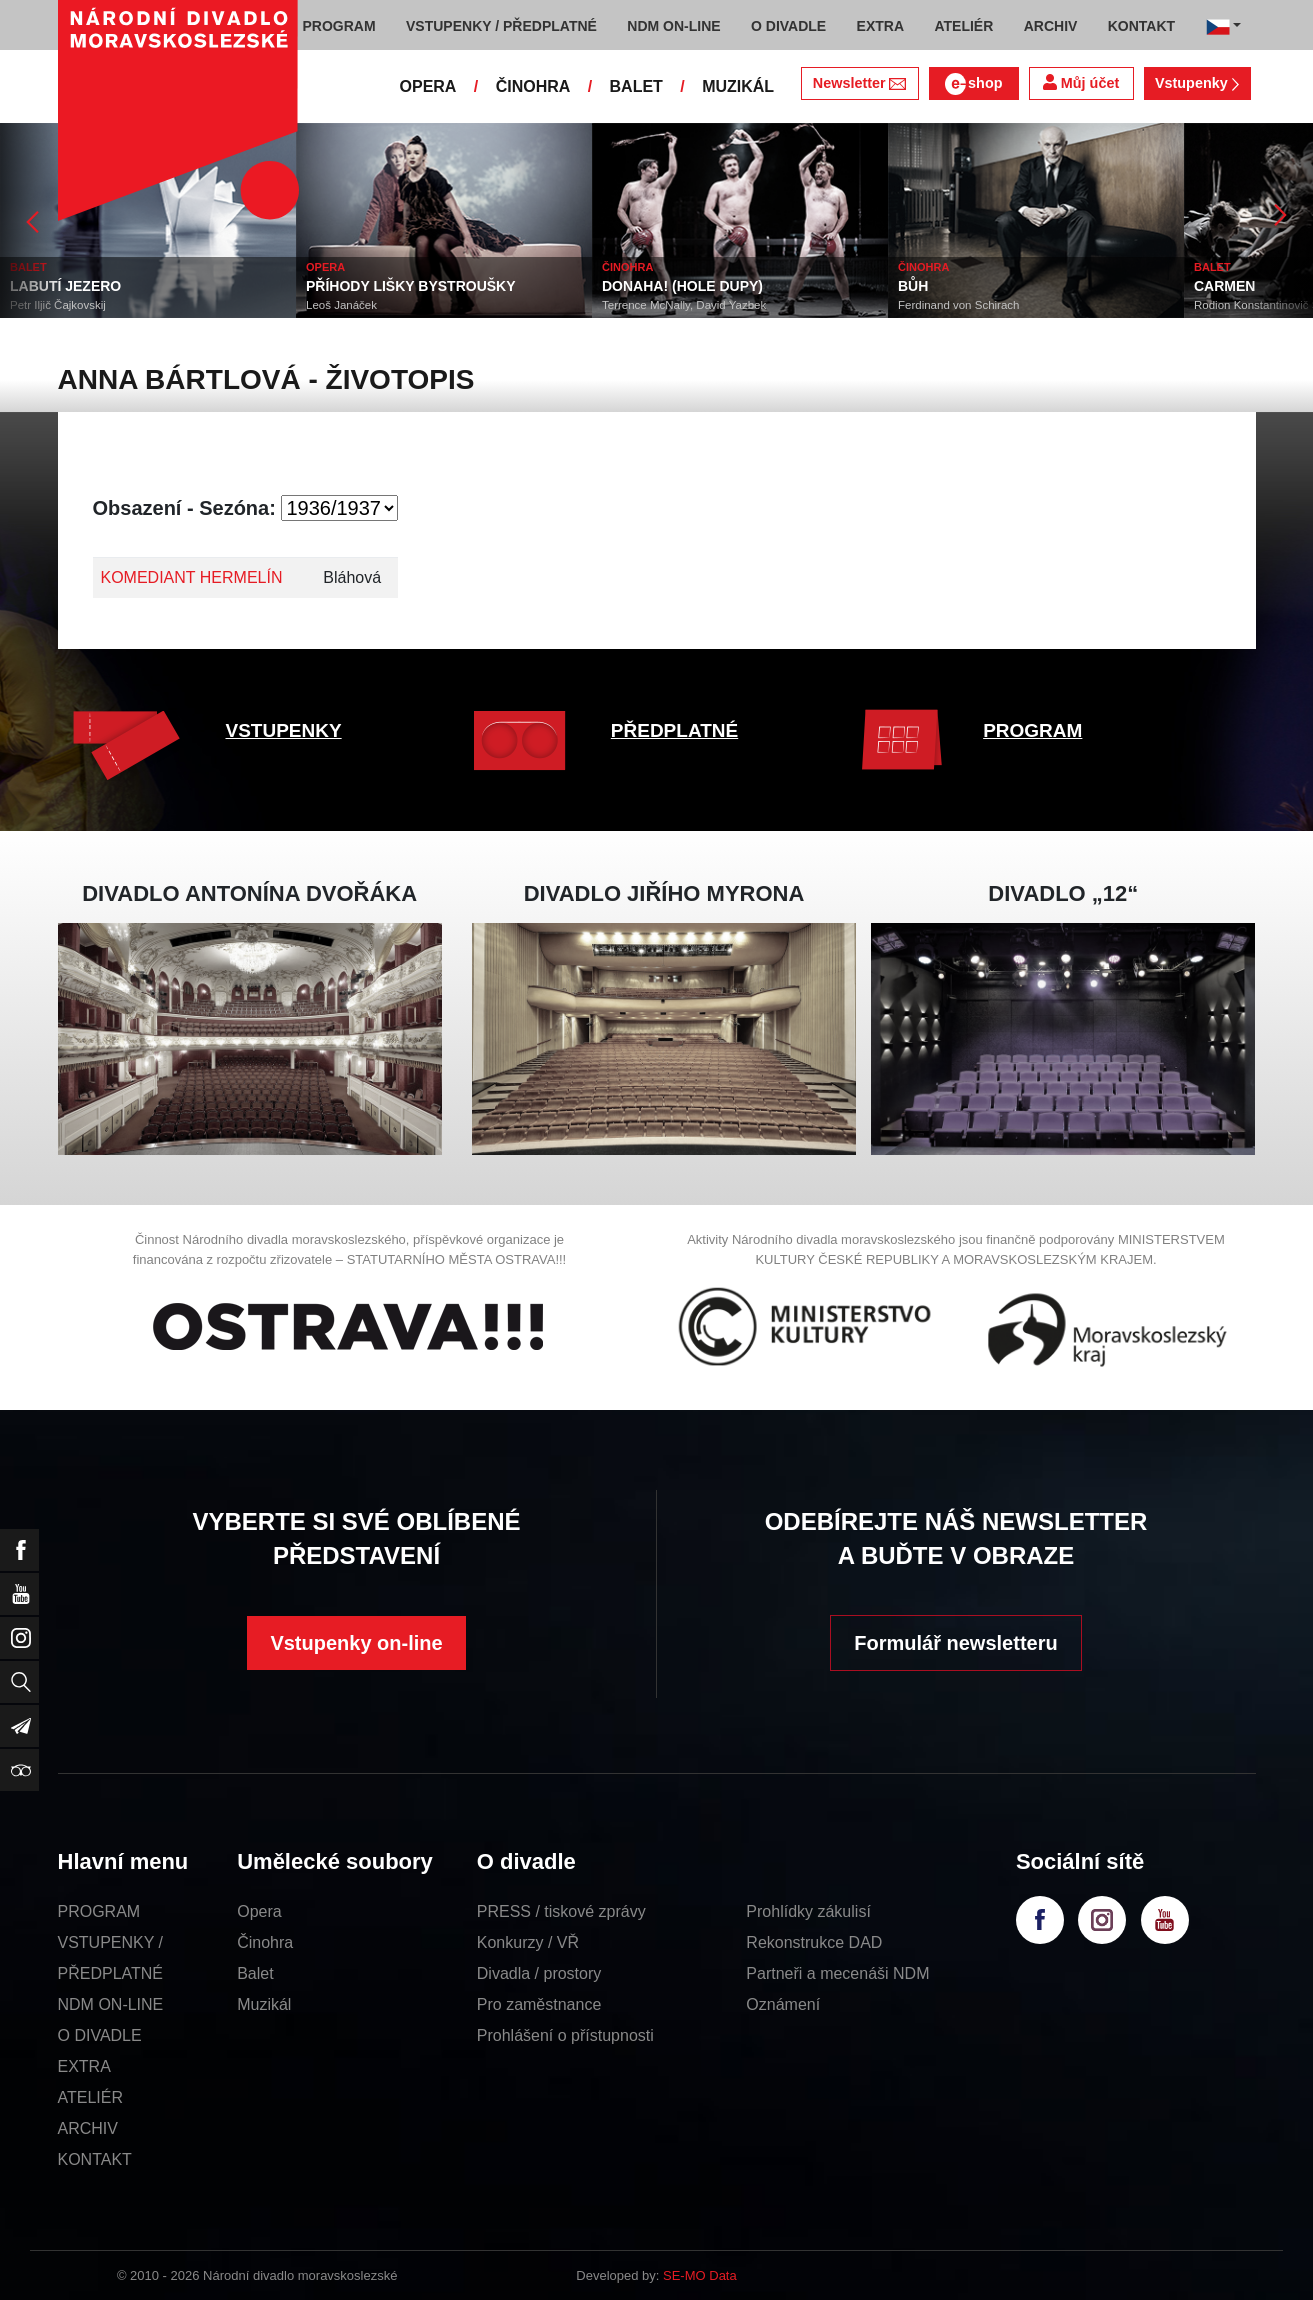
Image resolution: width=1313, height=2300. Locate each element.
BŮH (913, 286)
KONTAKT (95, 2159)
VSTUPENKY (284, 730)
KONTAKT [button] (1141, 26)
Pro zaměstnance (539, 2004)
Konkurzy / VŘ (528, 1942)
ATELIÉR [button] (963, 26)
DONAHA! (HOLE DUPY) (682, 286)
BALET (636, 86)
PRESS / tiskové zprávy (561, 1911)
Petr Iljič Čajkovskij (58, 305)
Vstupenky (1197, 83)
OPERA (428, 86)
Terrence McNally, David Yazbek (684, 305)
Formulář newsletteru (955, 1643)
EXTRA (84, 2066)
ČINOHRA (533, 86)
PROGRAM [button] (339, 26)
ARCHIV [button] (1051, 26)
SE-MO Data (700, 2275)
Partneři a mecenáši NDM (837, 1973)
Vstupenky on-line (356, 1643)
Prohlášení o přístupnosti (565, 2035)
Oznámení (783, 2004)
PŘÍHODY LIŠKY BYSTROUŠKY (411, 286)
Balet (255, 1973)
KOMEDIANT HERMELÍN (192, 577)
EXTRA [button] (880, 26)
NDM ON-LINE (111, 2004)
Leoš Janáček (341, 305)
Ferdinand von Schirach (958, 305)
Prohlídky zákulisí (808, 1911)
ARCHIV (88, 2128)
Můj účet (1081, 82)
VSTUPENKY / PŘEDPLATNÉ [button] (501, 26)
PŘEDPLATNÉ (674, 730)
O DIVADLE (100, 2035)
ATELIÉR (91, 2097)
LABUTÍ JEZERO (65, 286)
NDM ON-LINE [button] (673, 26)
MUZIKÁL (738, 86)
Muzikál (264, 2004)
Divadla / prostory (539, 1973)
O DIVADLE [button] (788, 26)
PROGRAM (1032, 730)
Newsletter (859, 83)
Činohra (265, 1942)
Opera (259, 1911)
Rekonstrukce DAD (814, 1942)
